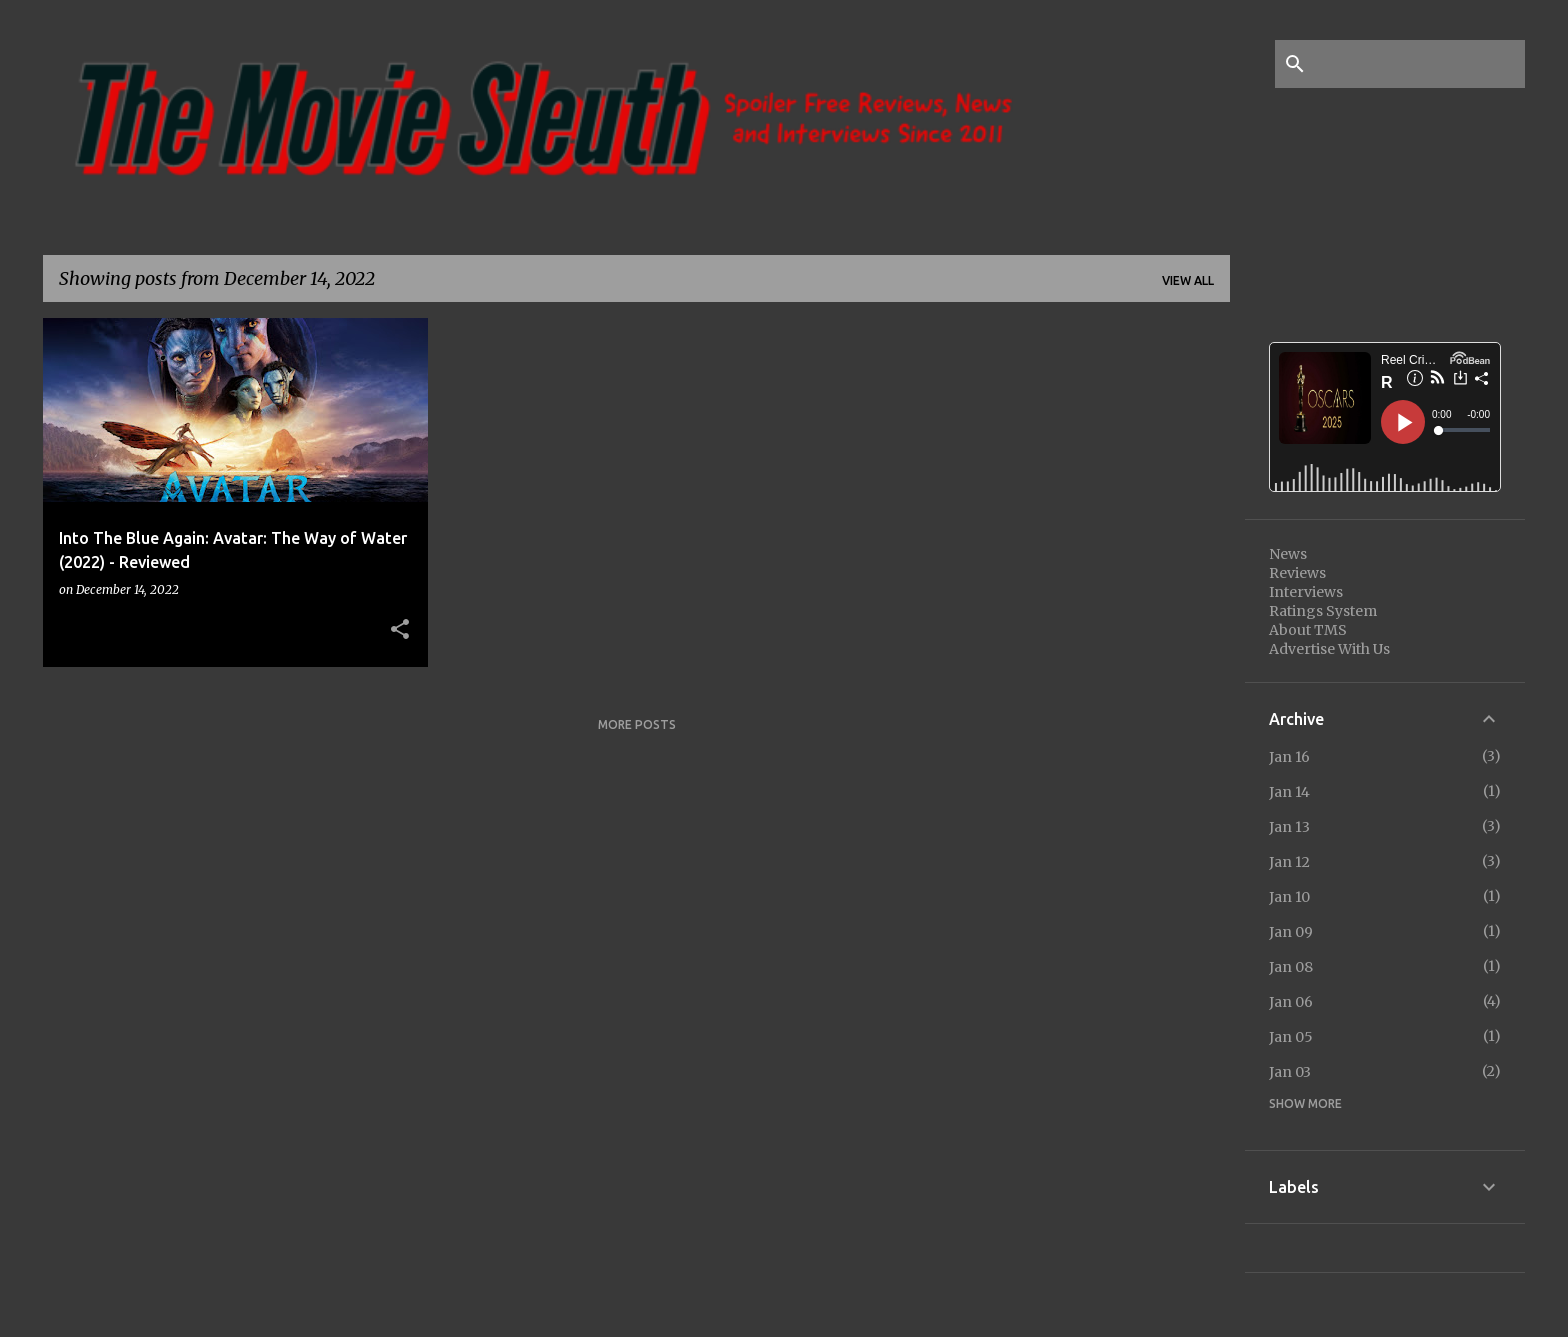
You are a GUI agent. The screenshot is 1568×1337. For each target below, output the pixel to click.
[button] (400, 630)
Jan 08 (1291, 967)
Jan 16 (1289, 757)
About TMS (1308, 630)
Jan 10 (1289, 897)
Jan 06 (1291, 1002)
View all (1188, 280)
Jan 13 (1289, 827)
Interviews (1306, 592)
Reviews (1297, 573)
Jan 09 (1291, 932)
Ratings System (1323, 611)
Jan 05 (1291, 1037)
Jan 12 (1289, 862)
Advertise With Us (1329, 649)
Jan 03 (1290, 1072)
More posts (637, 724)
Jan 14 (1289, 792)
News (1288, 554)
